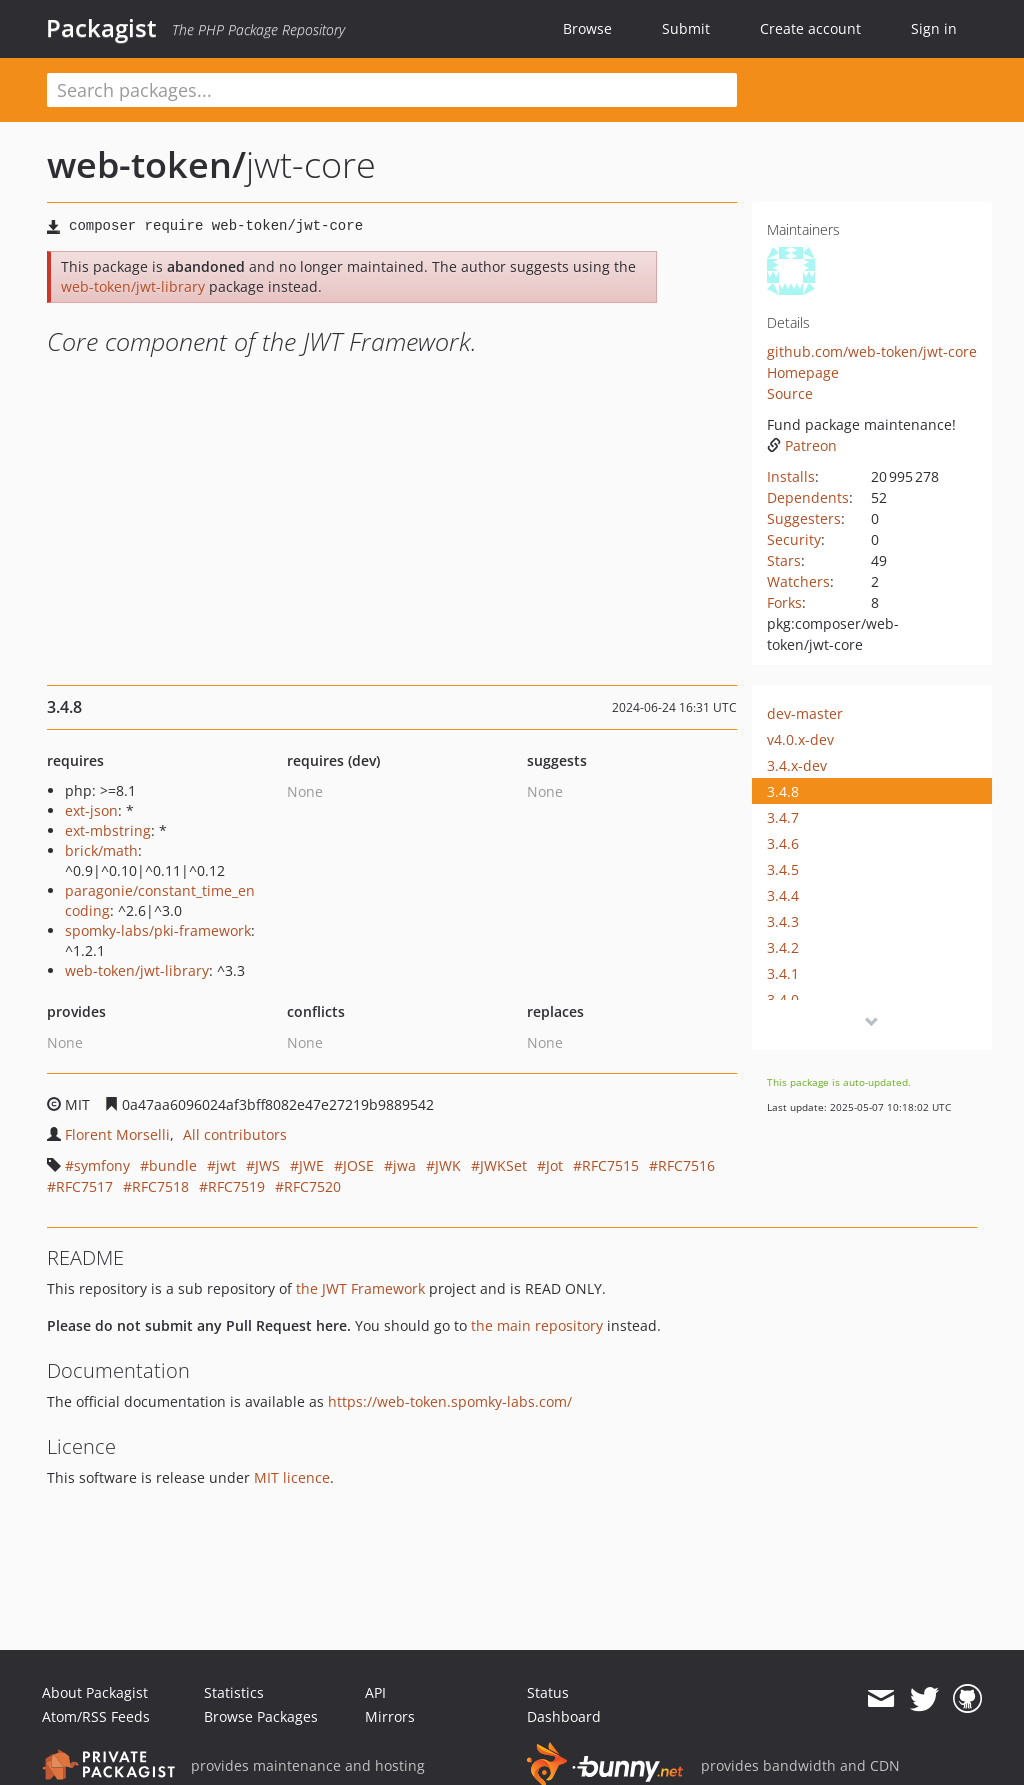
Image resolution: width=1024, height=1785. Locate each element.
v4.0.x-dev (800, 739)
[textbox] (392, 90)
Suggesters (804, 518)
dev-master (805, 713)
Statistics (234, 1692)
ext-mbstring (108, 830)
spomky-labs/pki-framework (158, 930)
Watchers (798, 581)
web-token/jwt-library (133, 286)
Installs (791, 476)
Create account (810, 28)
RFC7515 (610, 1165)
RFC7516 (686, 1165)
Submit (686, 28)
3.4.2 (783, 947)
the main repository (537, 1325)
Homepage (803, 372)
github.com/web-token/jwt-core (872, 351)
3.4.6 (783, 843)
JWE (311, 1165)
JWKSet (503, 1165)
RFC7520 (312, 1186)
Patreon (802, 445)
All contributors (235, 1134)
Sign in (934, 28)
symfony (102, 1165)
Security (794, 539)
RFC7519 (236, 1186)
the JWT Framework (360, 1288)
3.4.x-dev (797, 765)
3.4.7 (783, 817)
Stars (784, 560)
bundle (173, 1165)
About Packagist (95, 1692)
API (375, 1692)
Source (790, 393)
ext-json (91, 810)
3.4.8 (783, 791)
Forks (784, 602)
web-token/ (146, 164)
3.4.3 (783, 921)
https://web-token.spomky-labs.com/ (450, 1401)
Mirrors (390, 1716)
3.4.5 (783, 869)
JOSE (358, 1165)
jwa (404, 1165)
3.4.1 (783, 973)
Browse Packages (261, 1716)
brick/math (101, 850)
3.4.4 (783, 895)
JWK (448, 1165)
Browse (587, 28)
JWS (267, 1165)
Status (548, 1692)
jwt (226, 1165)
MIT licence (292, 1477)
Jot (554, 1165)
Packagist (101, 28)
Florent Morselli (117, 1134)
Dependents (808, 497)
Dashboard (564, 1716)
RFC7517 (84, 1186)
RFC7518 (160, 1186)
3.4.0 (783, 999)
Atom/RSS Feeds (96, 1716)
